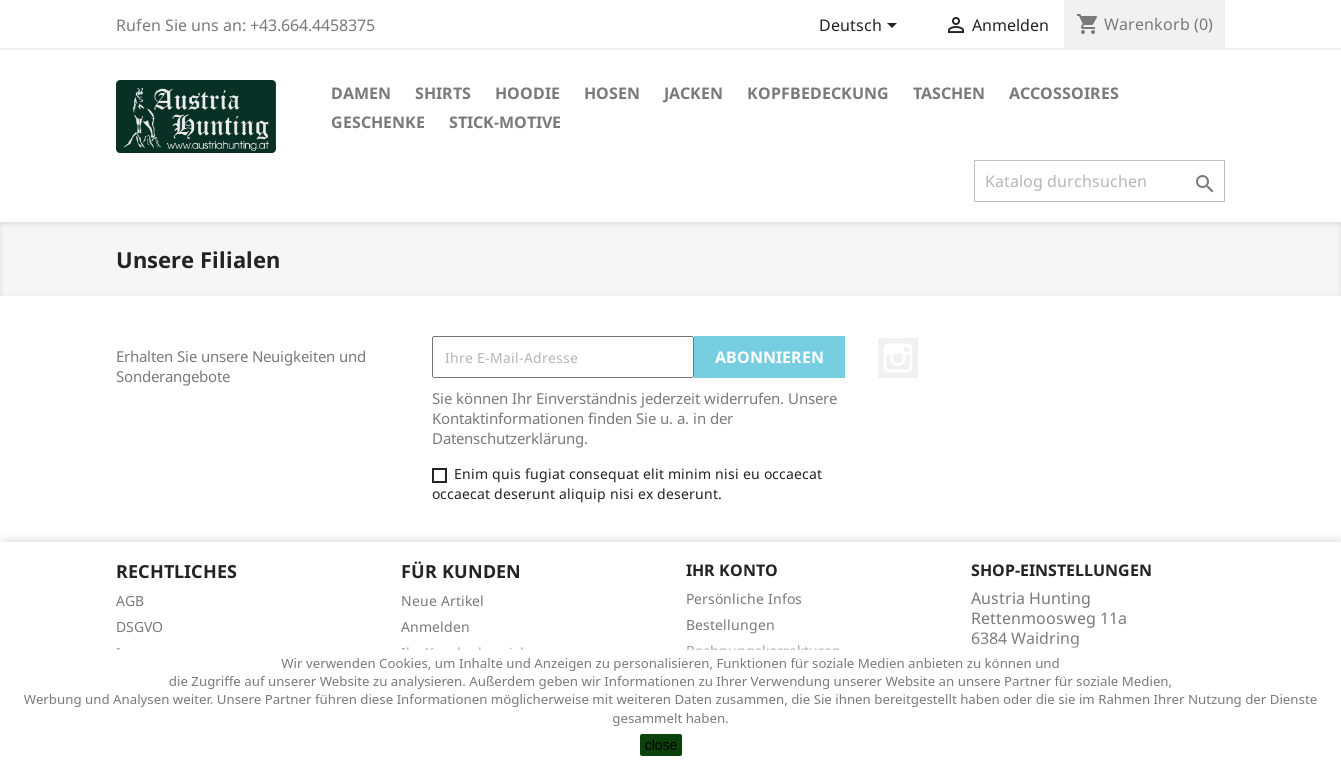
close (661, 745)
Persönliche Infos (744, 598)
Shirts (443, 93)
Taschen (949, 93)
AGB (130, 600)
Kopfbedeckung (818, 93)
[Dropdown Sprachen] (861, 27)
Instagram (898, 358)
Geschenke (378, 122)
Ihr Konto (732, 570)
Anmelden (435, 626)
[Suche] (1099, 181)
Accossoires (1064, 93)
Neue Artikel (442, 600)
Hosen (612, 93)
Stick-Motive (505, 122)
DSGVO (139, 626)
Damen (361, 93)
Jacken (693, 93)
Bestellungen (730, 624)
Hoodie (527, 93)
